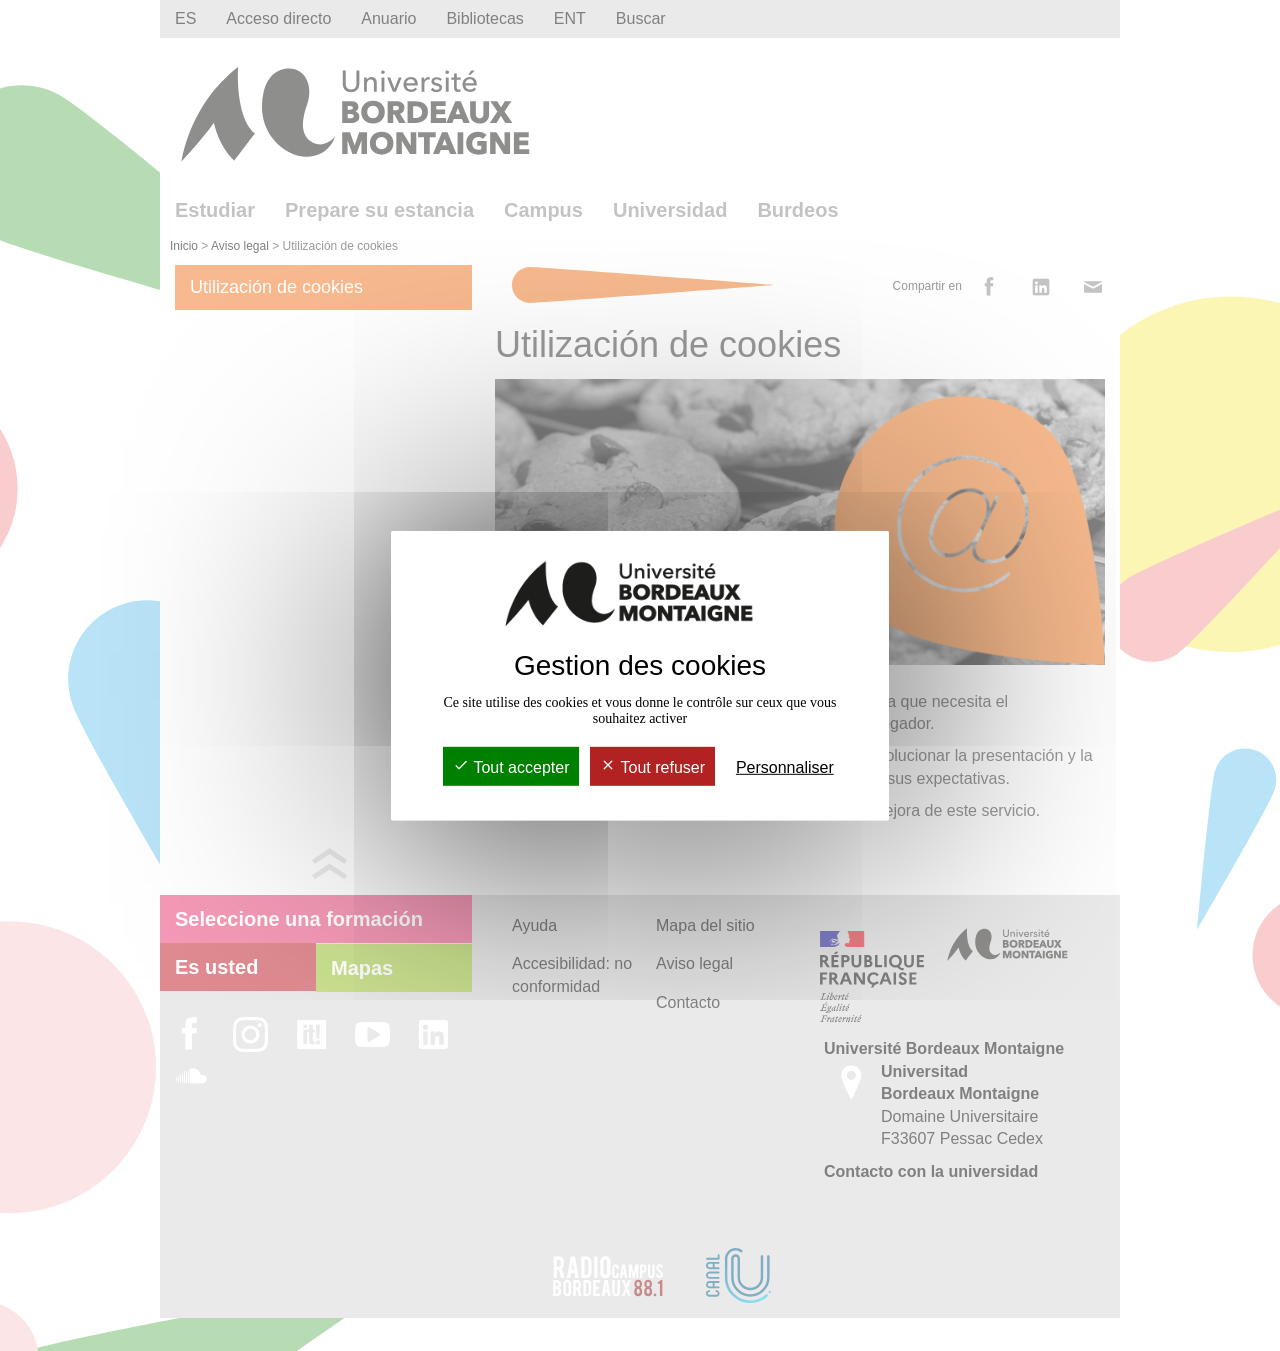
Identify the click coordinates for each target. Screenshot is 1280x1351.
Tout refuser (652, 767)
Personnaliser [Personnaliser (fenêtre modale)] (785, 767)
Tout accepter (511, 767)
